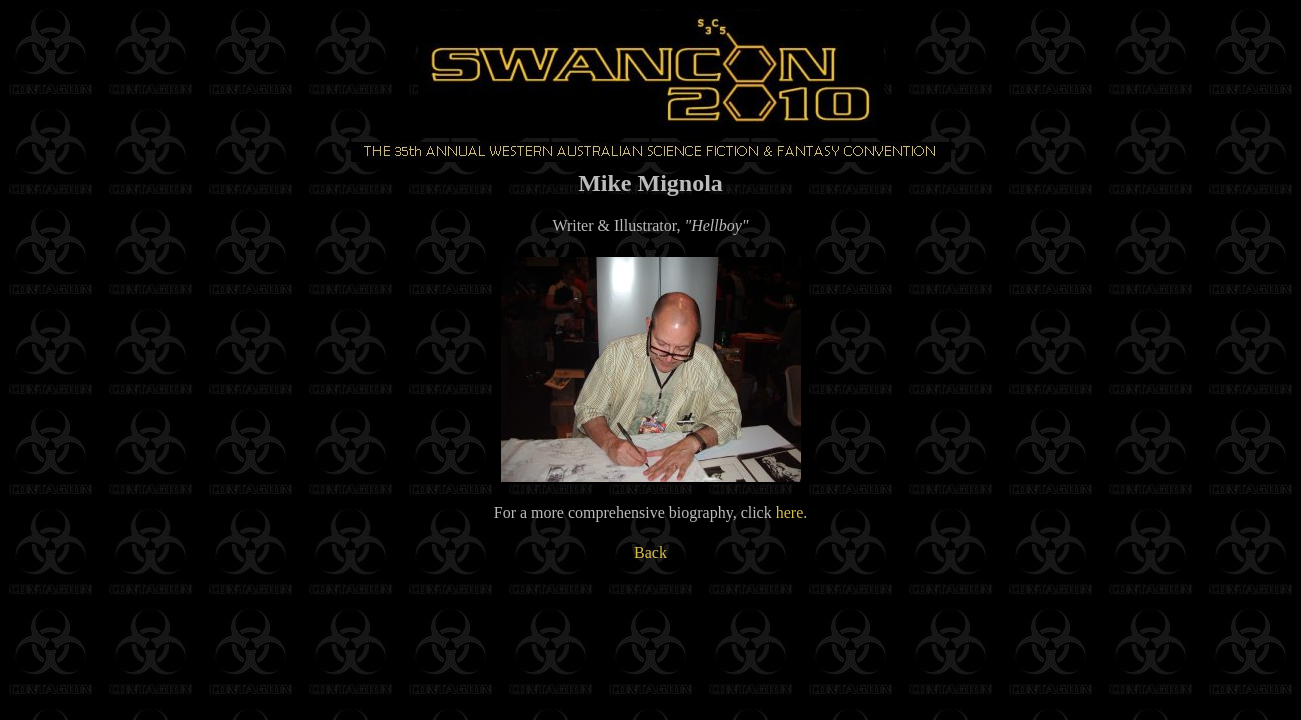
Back (650, 552)
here (790, 512)
